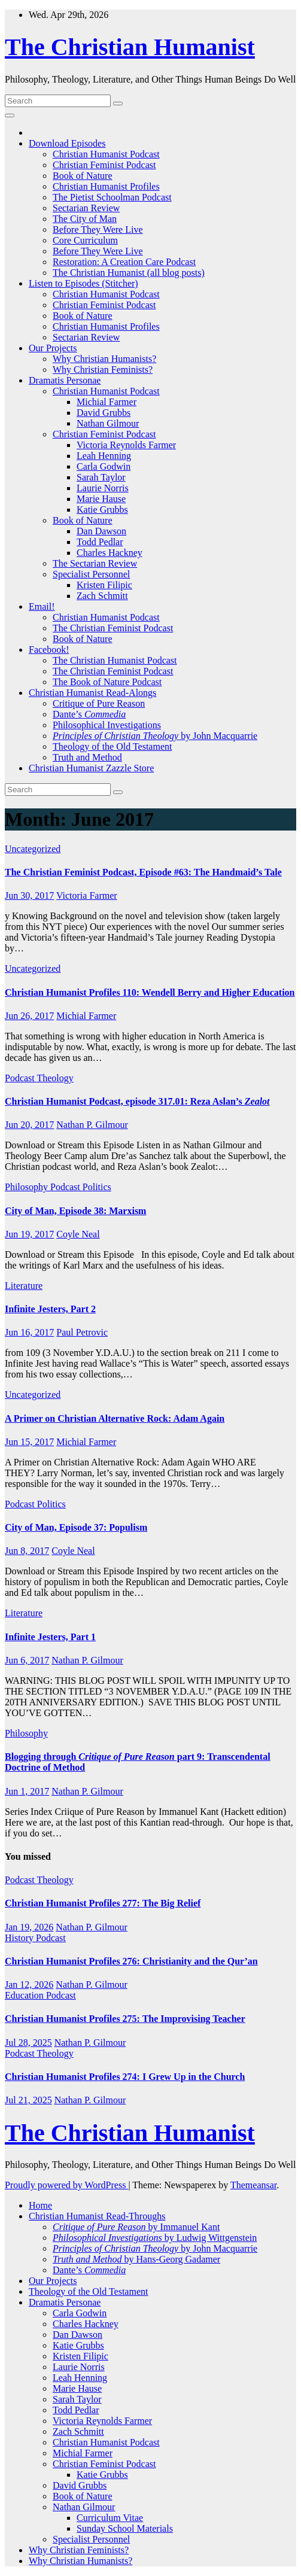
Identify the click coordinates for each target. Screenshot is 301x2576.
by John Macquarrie (155, 736)
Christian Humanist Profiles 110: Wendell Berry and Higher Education (149, 992)
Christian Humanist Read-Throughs (97, 2216)
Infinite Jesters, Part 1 (50, 1637)
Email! (42, 606)
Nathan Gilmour (108, 423)
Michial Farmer (106, 402)
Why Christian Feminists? (103, 369)
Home (40, 2205)
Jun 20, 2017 (29, 1125)
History (20, 1938)
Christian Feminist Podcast (104, 165)
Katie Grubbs (102, 509)
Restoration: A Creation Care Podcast (124, 262)
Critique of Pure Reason (99, 703)
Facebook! (49, 649)
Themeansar (253, 2185)
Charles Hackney (109, 553)
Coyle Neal (77, 1234)
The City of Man (85, 219)
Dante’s (89, 714)
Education (25, 1995)
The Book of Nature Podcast (107, 682)
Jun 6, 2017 (27, 1660)
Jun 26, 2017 (29, 1016)
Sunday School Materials (125, 2528)
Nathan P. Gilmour (92, 1125)
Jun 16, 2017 (29, 1332)
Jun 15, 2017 (29, 1442)
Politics (97, 1187)
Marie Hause (101, 499)
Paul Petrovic (82, 1332)
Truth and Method (87, 757)
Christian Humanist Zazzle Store (91, 768)
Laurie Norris (103, 488)
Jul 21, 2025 (28, 2100)
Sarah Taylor (101, 477)
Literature (23, 1286)
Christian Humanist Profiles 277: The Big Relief (102, 1903)
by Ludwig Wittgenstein (155, 2238)
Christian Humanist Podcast (106, 154)
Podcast (21, 1078)
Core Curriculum (85, 240)
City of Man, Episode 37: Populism (76, 1527)
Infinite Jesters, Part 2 (50, 1309)
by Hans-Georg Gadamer (136, 2259)
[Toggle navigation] (9, 115)
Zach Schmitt (102, 596)
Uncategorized (32, 849)
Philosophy (27, 1187)
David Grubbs (103, 412)
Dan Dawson (101, 531)
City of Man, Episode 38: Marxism (75, 1211)
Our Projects (53, 348)
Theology (55, 1078)
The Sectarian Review (95, 563)
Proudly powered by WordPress (66, 2185)
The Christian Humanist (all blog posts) (129, 272)
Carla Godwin (103, 466)
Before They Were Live (98, 229)
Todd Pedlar (100, 542)
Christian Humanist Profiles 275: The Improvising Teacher (125, 2019)
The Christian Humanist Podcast (115, 660)
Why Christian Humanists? (104, 359)
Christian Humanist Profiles (106, 186)
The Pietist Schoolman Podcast (112, 197)
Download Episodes (67, 143)
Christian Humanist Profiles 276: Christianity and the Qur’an (131, 1961)
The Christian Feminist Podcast (113, 628)
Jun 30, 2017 (29, 895)
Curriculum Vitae (110, 2518)
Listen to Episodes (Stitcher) (83, 283)
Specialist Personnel (91, 574)
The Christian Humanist (130, 47)
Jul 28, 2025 (28, 2042)
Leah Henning (104, 456)
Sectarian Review (86, 208)
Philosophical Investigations (107, 725)
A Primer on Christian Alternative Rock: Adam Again (114, 1418)
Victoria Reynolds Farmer (126, 445)
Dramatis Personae (65, 380)
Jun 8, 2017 (27, 1551)
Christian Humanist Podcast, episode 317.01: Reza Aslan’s (137, 1101)
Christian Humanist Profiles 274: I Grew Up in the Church (125, 2077)
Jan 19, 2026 (29, 1927)
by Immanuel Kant (136, 2227)
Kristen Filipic (104, 585)
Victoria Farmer (86, 895)
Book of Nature (83, 176)
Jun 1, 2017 (27, 1791)
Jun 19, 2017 (29, 1234)
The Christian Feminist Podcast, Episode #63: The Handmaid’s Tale (143, 872)
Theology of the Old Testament (112, 746)
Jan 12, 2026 (29, 1984)
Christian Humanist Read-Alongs (92, 693)
